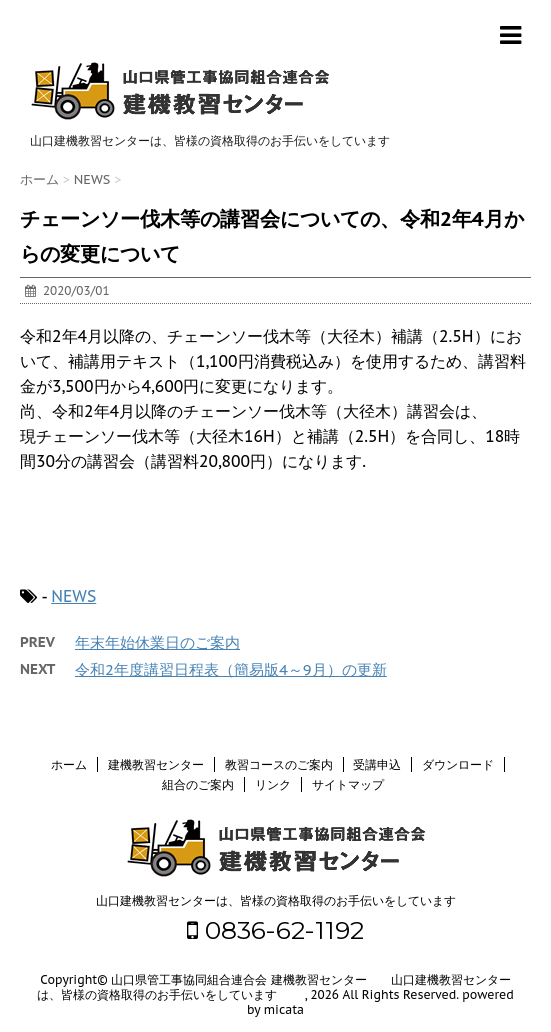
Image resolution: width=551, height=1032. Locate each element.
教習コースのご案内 (279, 764)
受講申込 (377, 764)
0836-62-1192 (275, 930)
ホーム (69, 764)
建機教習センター (156, 764)
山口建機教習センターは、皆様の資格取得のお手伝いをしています (276, 900)
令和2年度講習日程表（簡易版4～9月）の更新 (231, 669)
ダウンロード (458, 764)
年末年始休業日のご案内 (157, 642)
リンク (273, 784)
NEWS (73, 596)
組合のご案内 (198, 784)
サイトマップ (348, 784)
